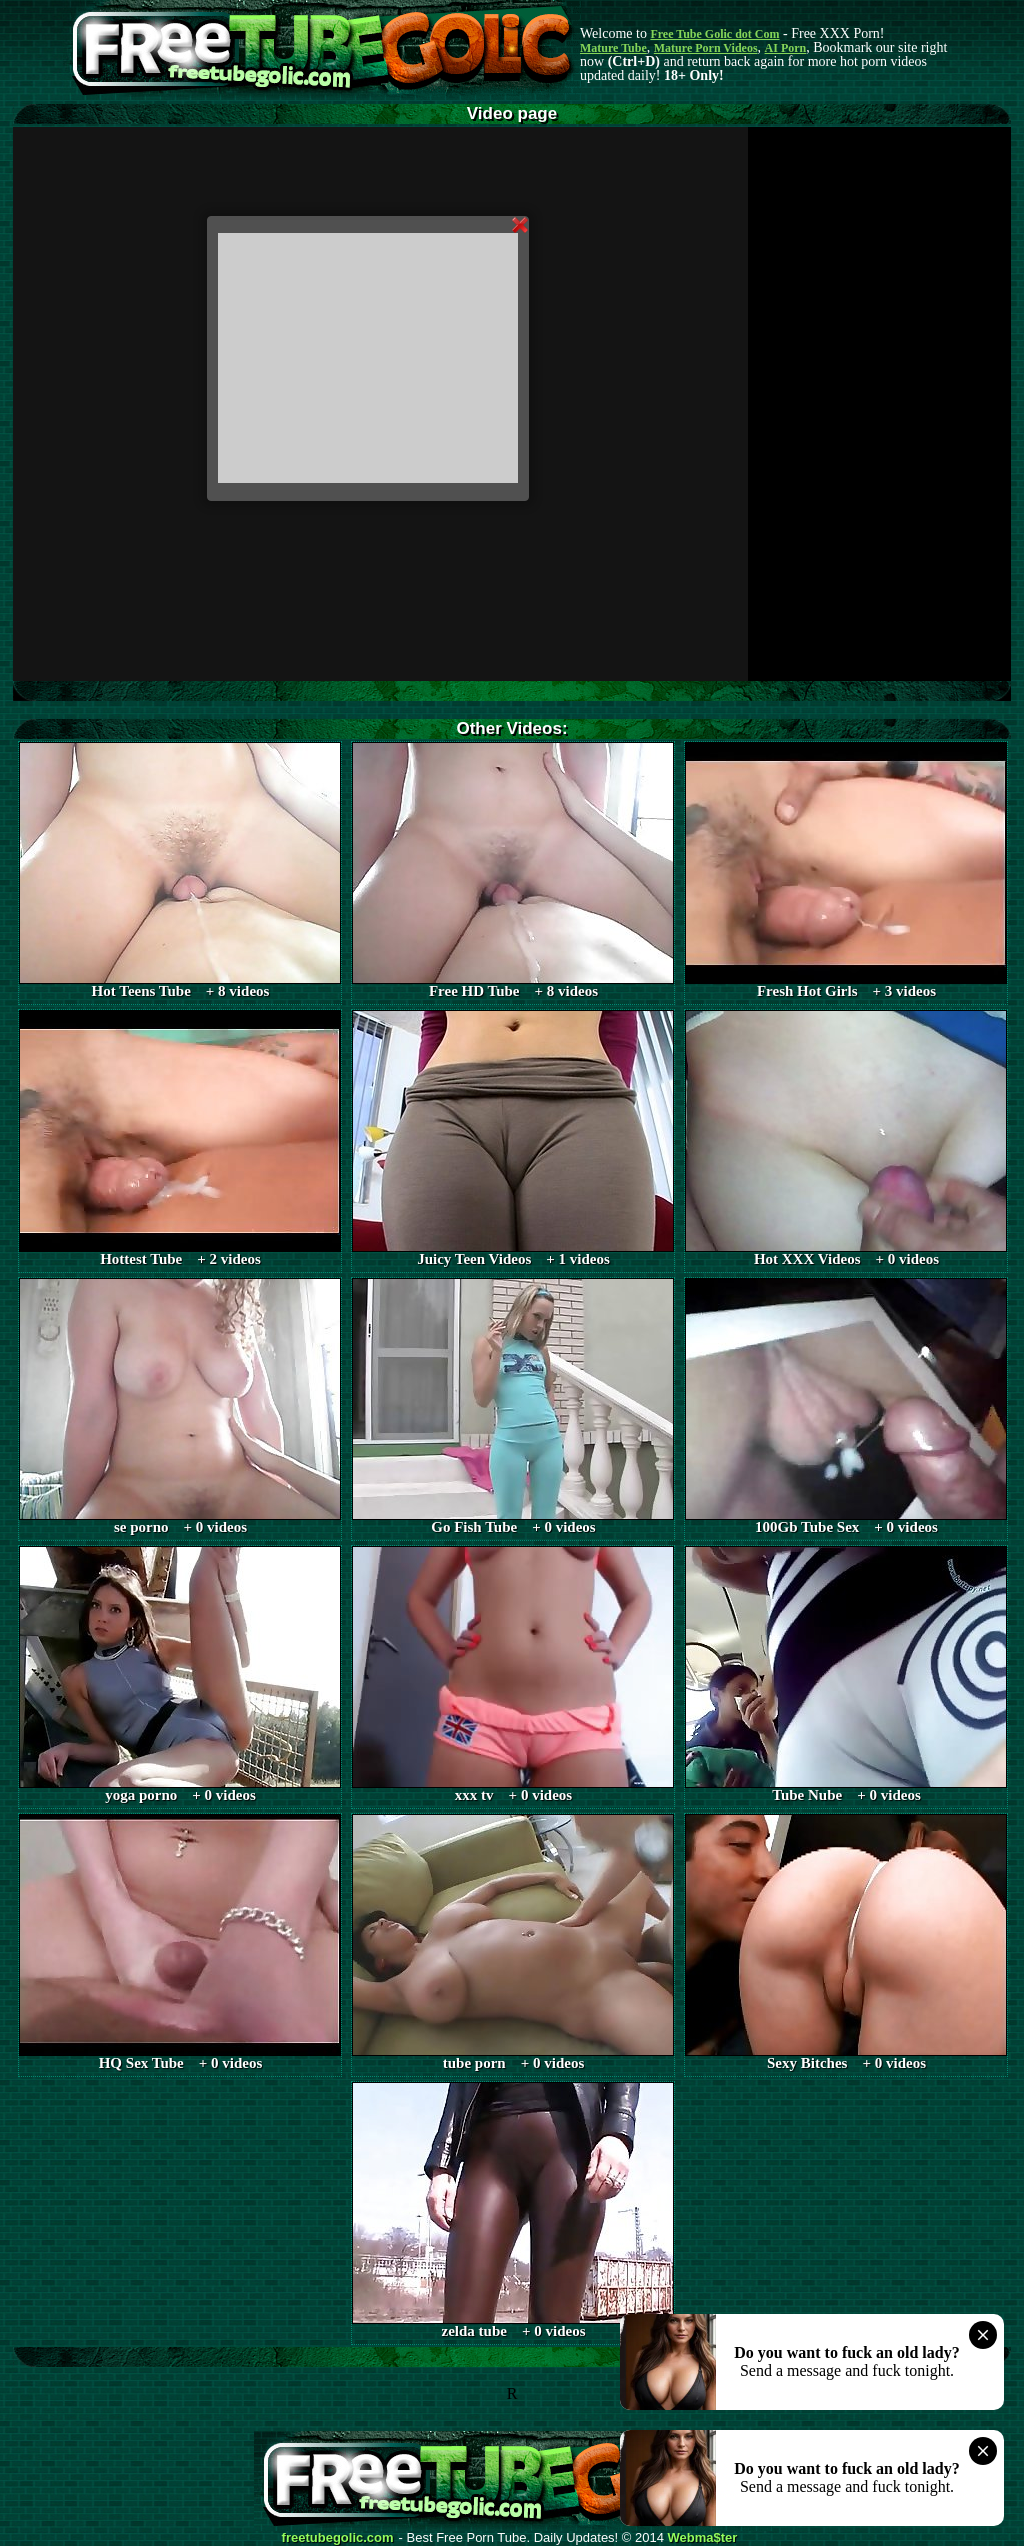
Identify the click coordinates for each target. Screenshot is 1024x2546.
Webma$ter (703, 2538)
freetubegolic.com (338, 2538)
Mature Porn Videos (706, 48)
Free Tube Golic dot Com (714, 34)
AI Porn (786, 48)
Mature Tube (613, 48)
